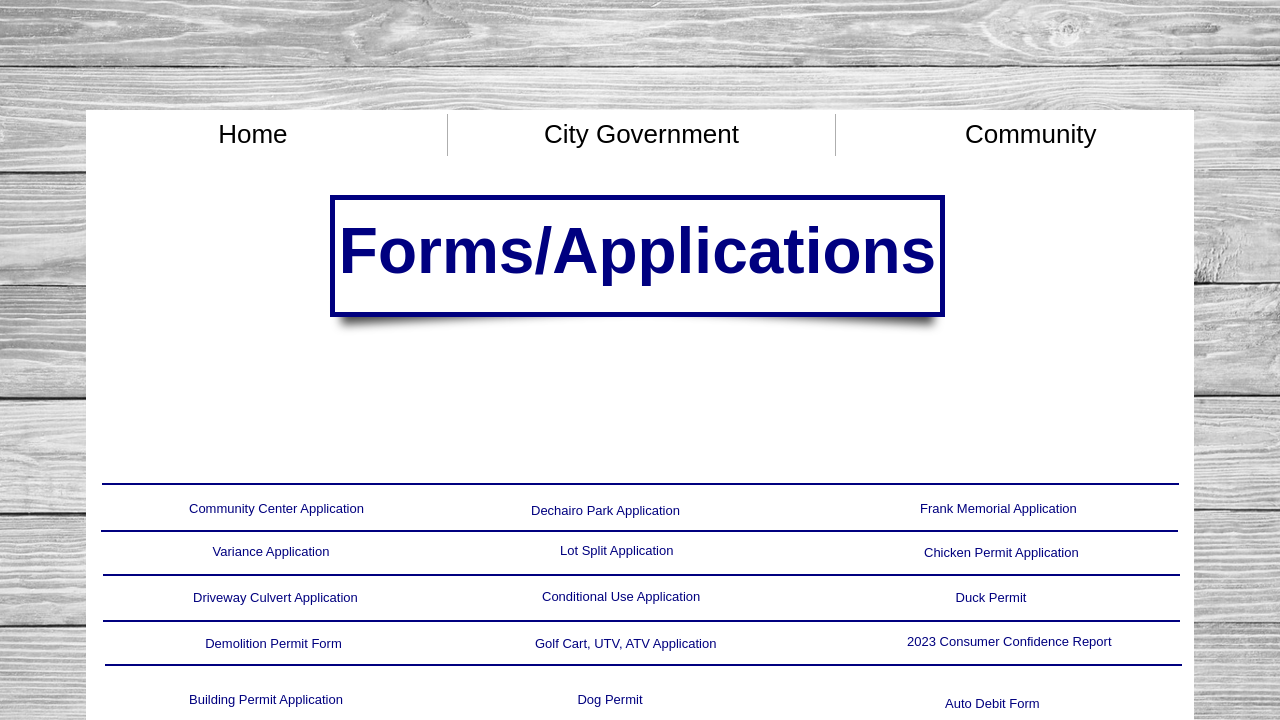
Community (1030, 134)
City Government (641, 134)
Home (252, 134)
